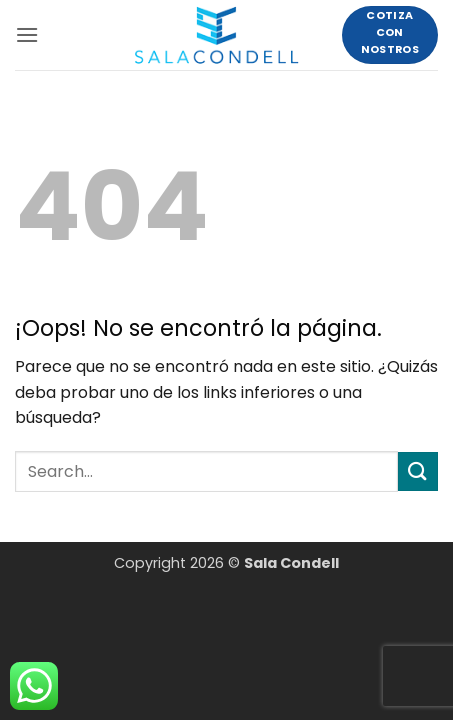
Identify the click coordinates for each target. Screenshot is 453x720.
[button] (27, 34)
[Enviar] (418, 471)
